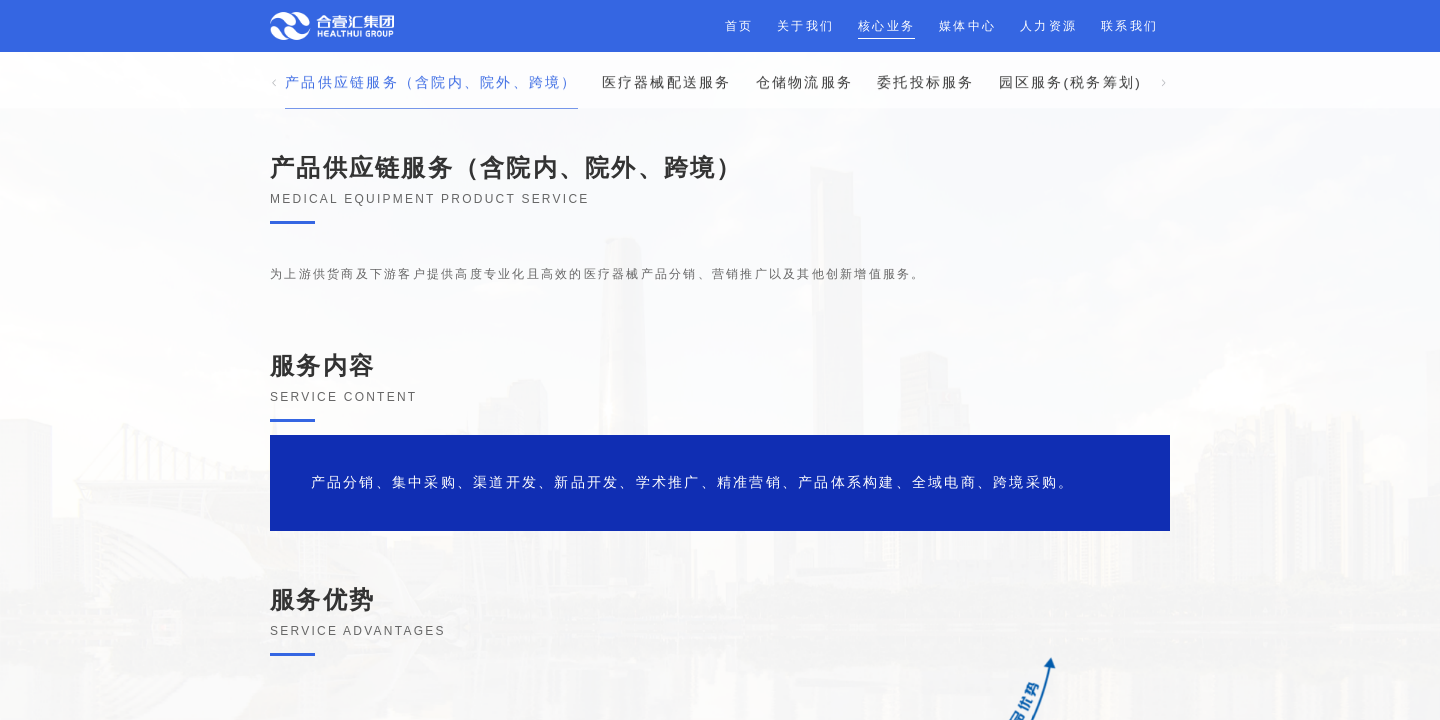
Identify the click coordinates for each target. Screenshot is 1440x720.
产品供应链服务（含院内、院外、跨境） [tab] (431, 59)
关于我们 (805, 26)
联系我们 (1129, 26)
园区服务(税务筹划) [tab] (1071, 59)
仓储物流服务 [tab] (805, 59)
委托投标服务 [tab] (926, 59)
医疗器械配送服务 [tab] (667, 59)
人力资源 (1048, 26)
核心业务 (886, 26)
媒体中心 (967, 26)
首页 (739, 26)
